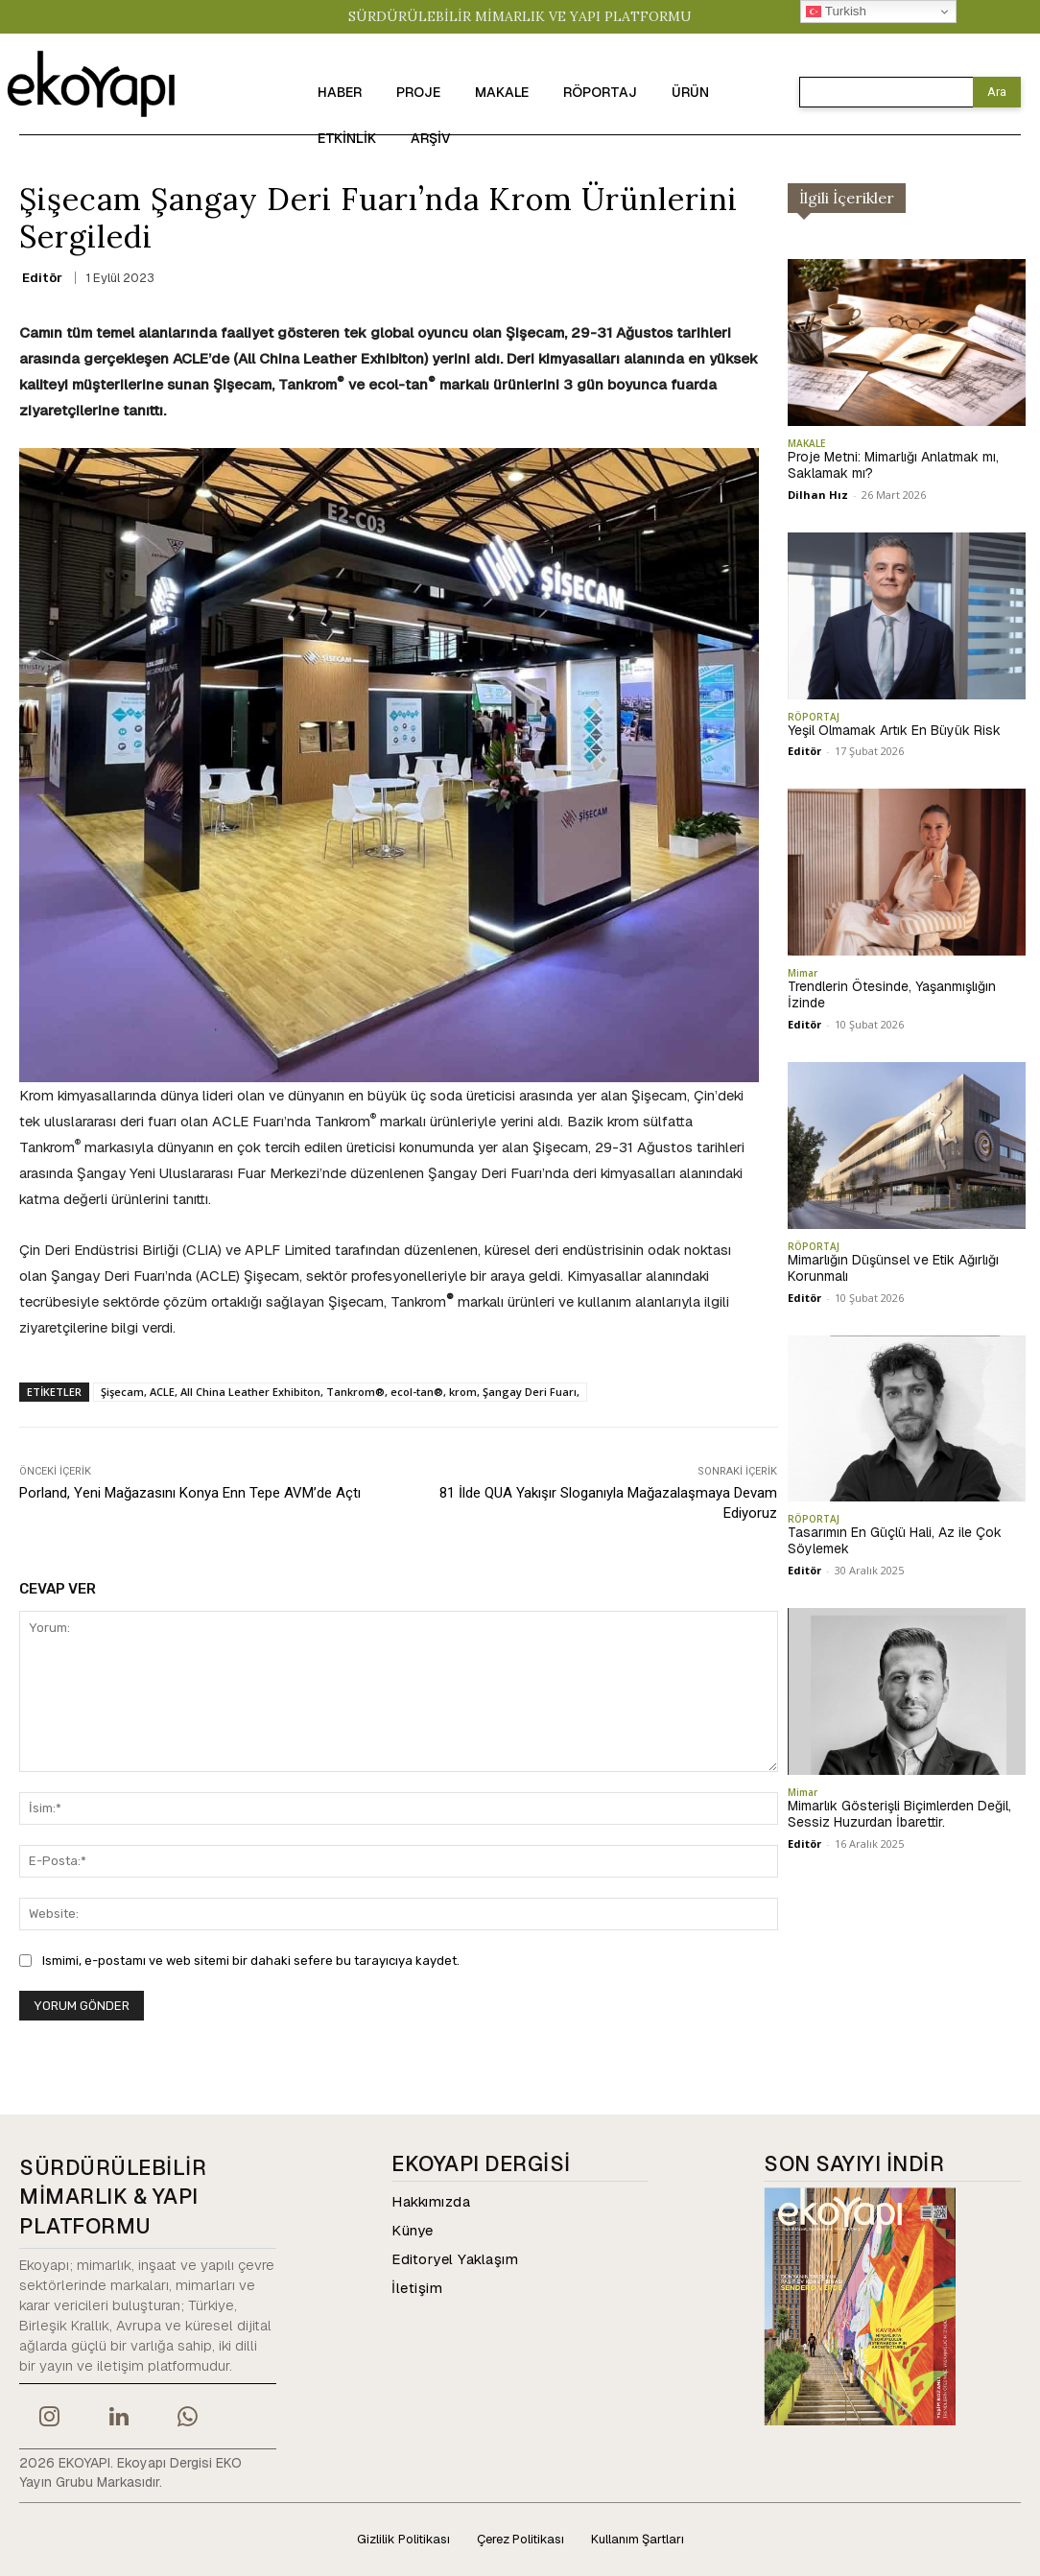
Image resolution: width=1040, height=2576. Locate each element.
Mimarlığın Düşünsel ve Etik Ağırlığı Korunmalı (893, 1268)
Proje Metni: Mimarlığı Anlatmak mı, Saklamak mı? (893, 465)
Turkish (836, 11)
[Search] (997, 92)
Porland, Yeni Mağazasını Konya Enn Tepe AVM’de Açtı (190, 1492)
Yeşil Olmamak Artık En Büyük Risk (894, 730)
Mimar (802, 973)
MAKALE (806, 443)
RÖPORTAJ (813, 716)
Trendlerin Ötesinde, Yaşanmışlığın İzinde (892, 994)
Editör (42, 278)
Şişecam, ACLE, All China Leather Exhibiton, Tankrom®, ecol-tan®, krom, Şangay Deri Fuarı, (340, 1391)
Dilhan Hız (818, 494)
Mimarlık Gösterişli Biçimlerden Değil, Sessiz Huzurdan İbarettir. (899, 1814)
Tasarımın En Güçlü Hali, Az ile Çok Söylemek (895, 1540)
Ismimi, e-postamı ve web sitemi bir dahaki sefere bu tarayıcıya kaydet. (251, 1960)
